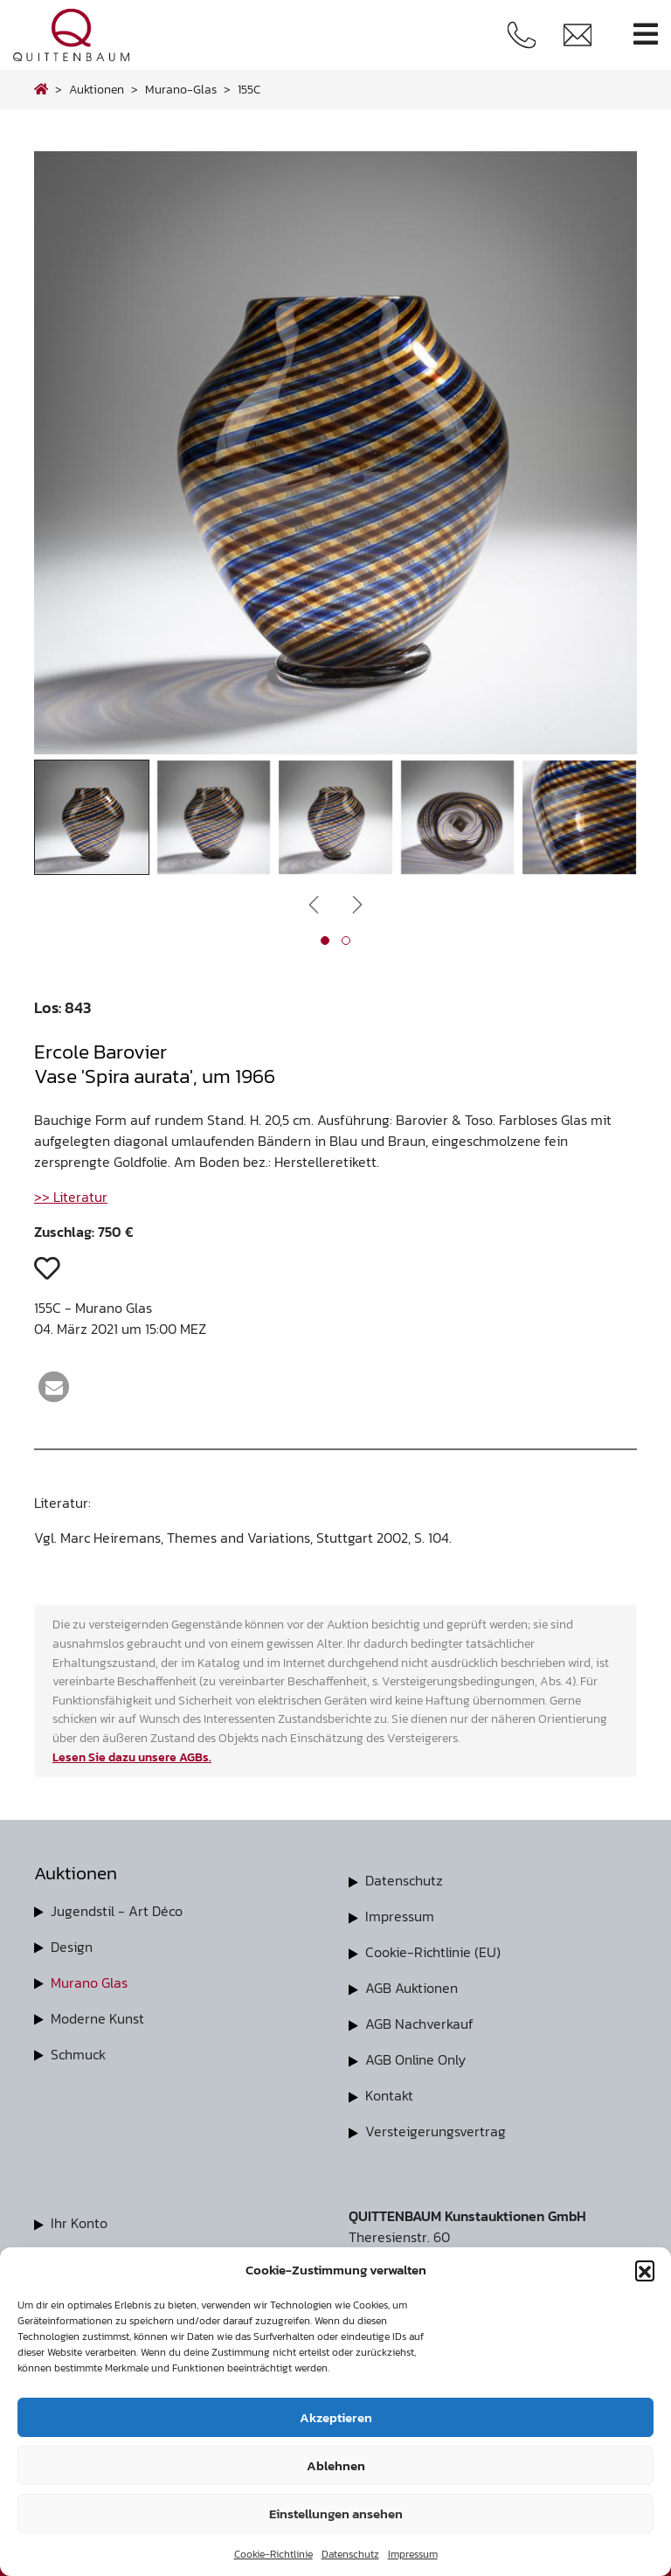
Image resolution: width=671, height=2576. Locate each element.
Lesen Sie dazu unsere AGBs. (131, 1757)
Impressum (413, 2554)
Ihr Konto (79, 2215)
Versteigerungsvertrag (435, 2124)
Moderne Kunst (97, 2015)
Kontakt (389, 2090)
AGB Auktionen (411, 1985)
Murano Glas (89, 1980)
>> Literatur (70, 1196)
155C (249, 89)
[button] (645, 2270)
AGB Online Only (415, 2055)
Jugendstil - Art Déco (117, 1910)
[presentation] (314, 903)
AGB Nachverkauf (419, 2020)
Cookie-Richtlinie (273, 2554)
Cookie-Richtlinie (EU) (433, 1950)
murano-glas (181, 89)
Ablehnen (336, 2465)
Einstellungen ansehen (336, 2513)
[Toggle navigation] (645, 34)
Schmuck (78, 2050)
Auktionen (96, 89)
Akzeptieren (336, 2417)
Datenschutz (350, 2554)
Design (72, 1945)
